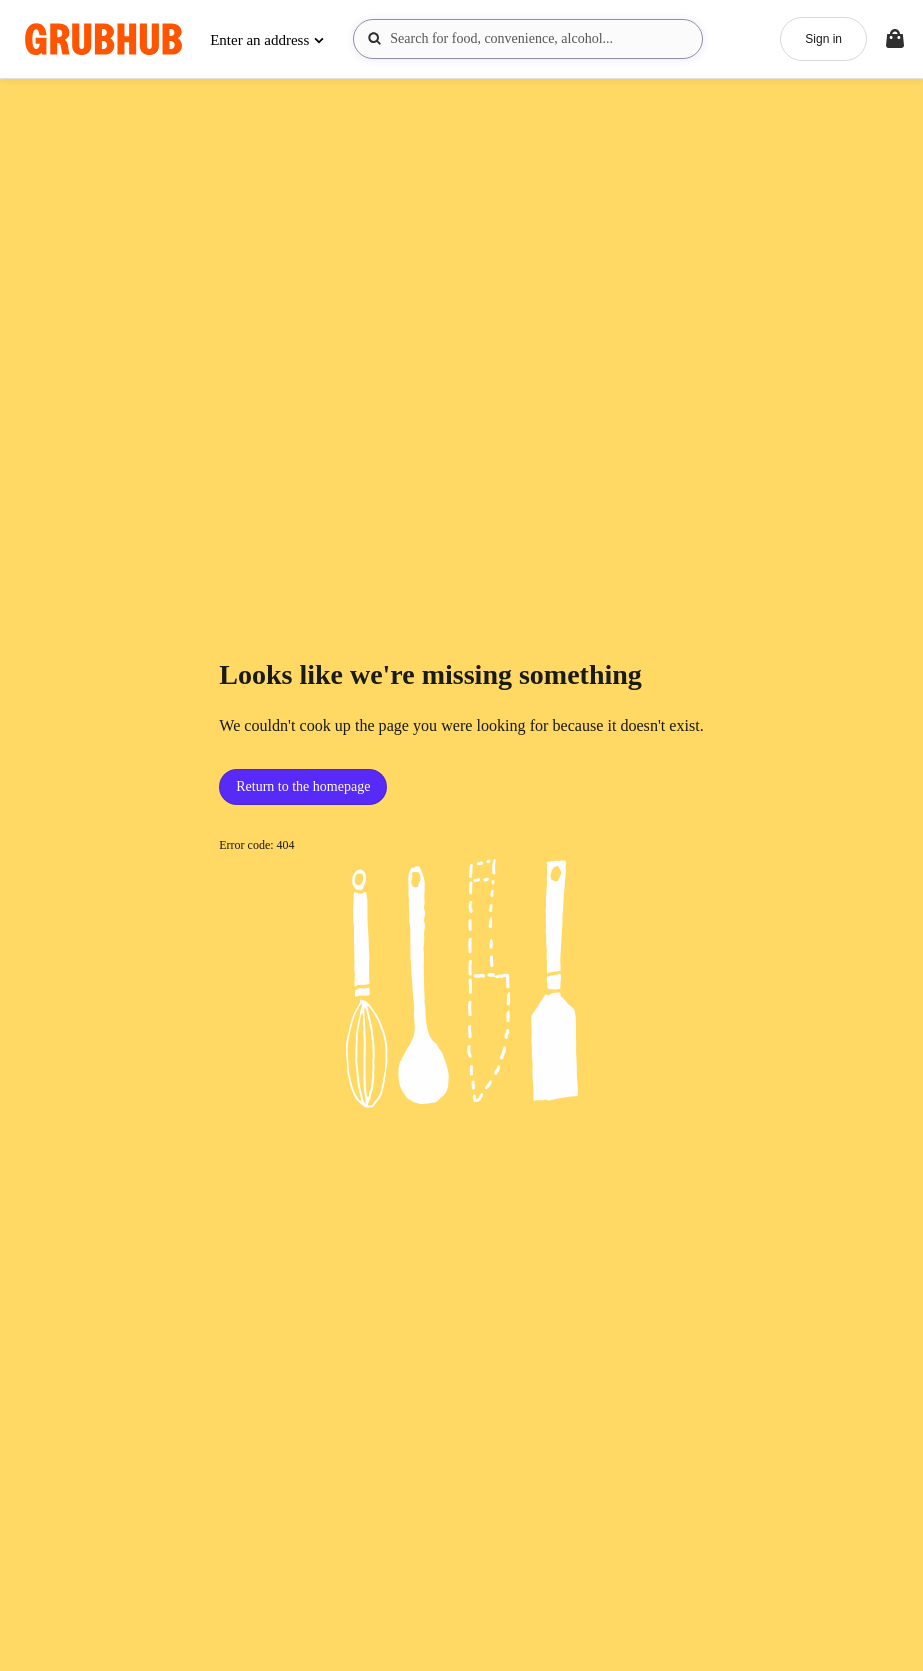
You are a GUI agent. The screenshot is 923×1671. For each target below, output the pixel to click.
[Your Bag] (895, 39)
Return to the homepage (303, 786)
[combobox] (528, 39)
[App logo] (103, 39)
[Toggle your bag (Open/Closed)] (895, 39)
